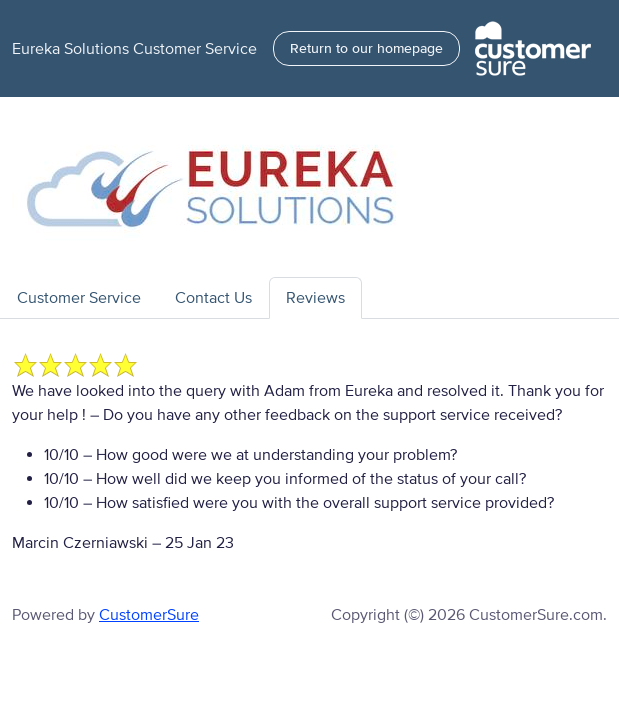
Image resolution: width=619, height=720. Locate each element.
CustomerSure (149, 615)
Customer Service (79, 298)
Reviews (315, 298)
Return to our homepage (366, 48)
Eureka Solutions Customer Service (134, 49)
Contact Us (213, 298)
